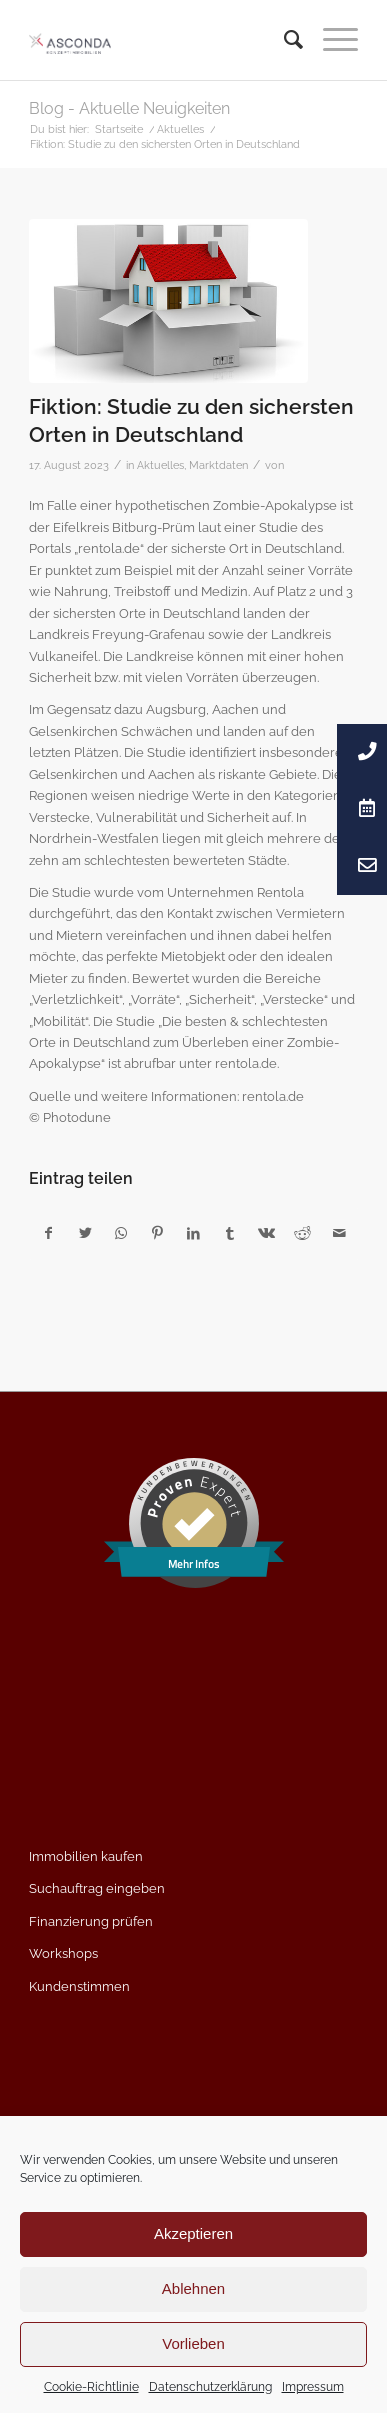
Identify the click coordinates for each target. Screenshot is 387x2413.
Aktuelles (160, 465)
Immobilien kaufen (86, 1856)
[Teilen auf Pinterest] (157, 1233)
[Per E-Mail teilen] (339, 1233)
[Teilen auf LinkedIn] (193, 1233)
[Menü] (330, 40)
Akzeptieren (193, 2233)
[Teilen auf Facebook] (48, 1233)
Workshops (63, 1953)
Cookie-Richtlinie (91, 2387)
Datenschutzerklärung (210, 2387)
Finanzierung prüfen (91, 1921)
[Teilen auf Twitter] (84, 1233)
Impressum (313, 2387)
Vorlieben (193, 2343)
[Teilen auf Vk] (266, 1233)
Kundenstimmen (79, 1986)
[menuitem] (283, 40)
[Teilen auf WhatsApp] (121, 1233)
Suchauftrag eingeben (97, 1888)
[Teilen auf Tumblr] (230, 1233)
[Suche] (283, 40)
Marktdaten (218, 465)
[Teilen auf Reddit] (302, 1233)
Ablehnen (193, 2288)
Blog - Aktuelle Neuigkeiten (129, 108)
